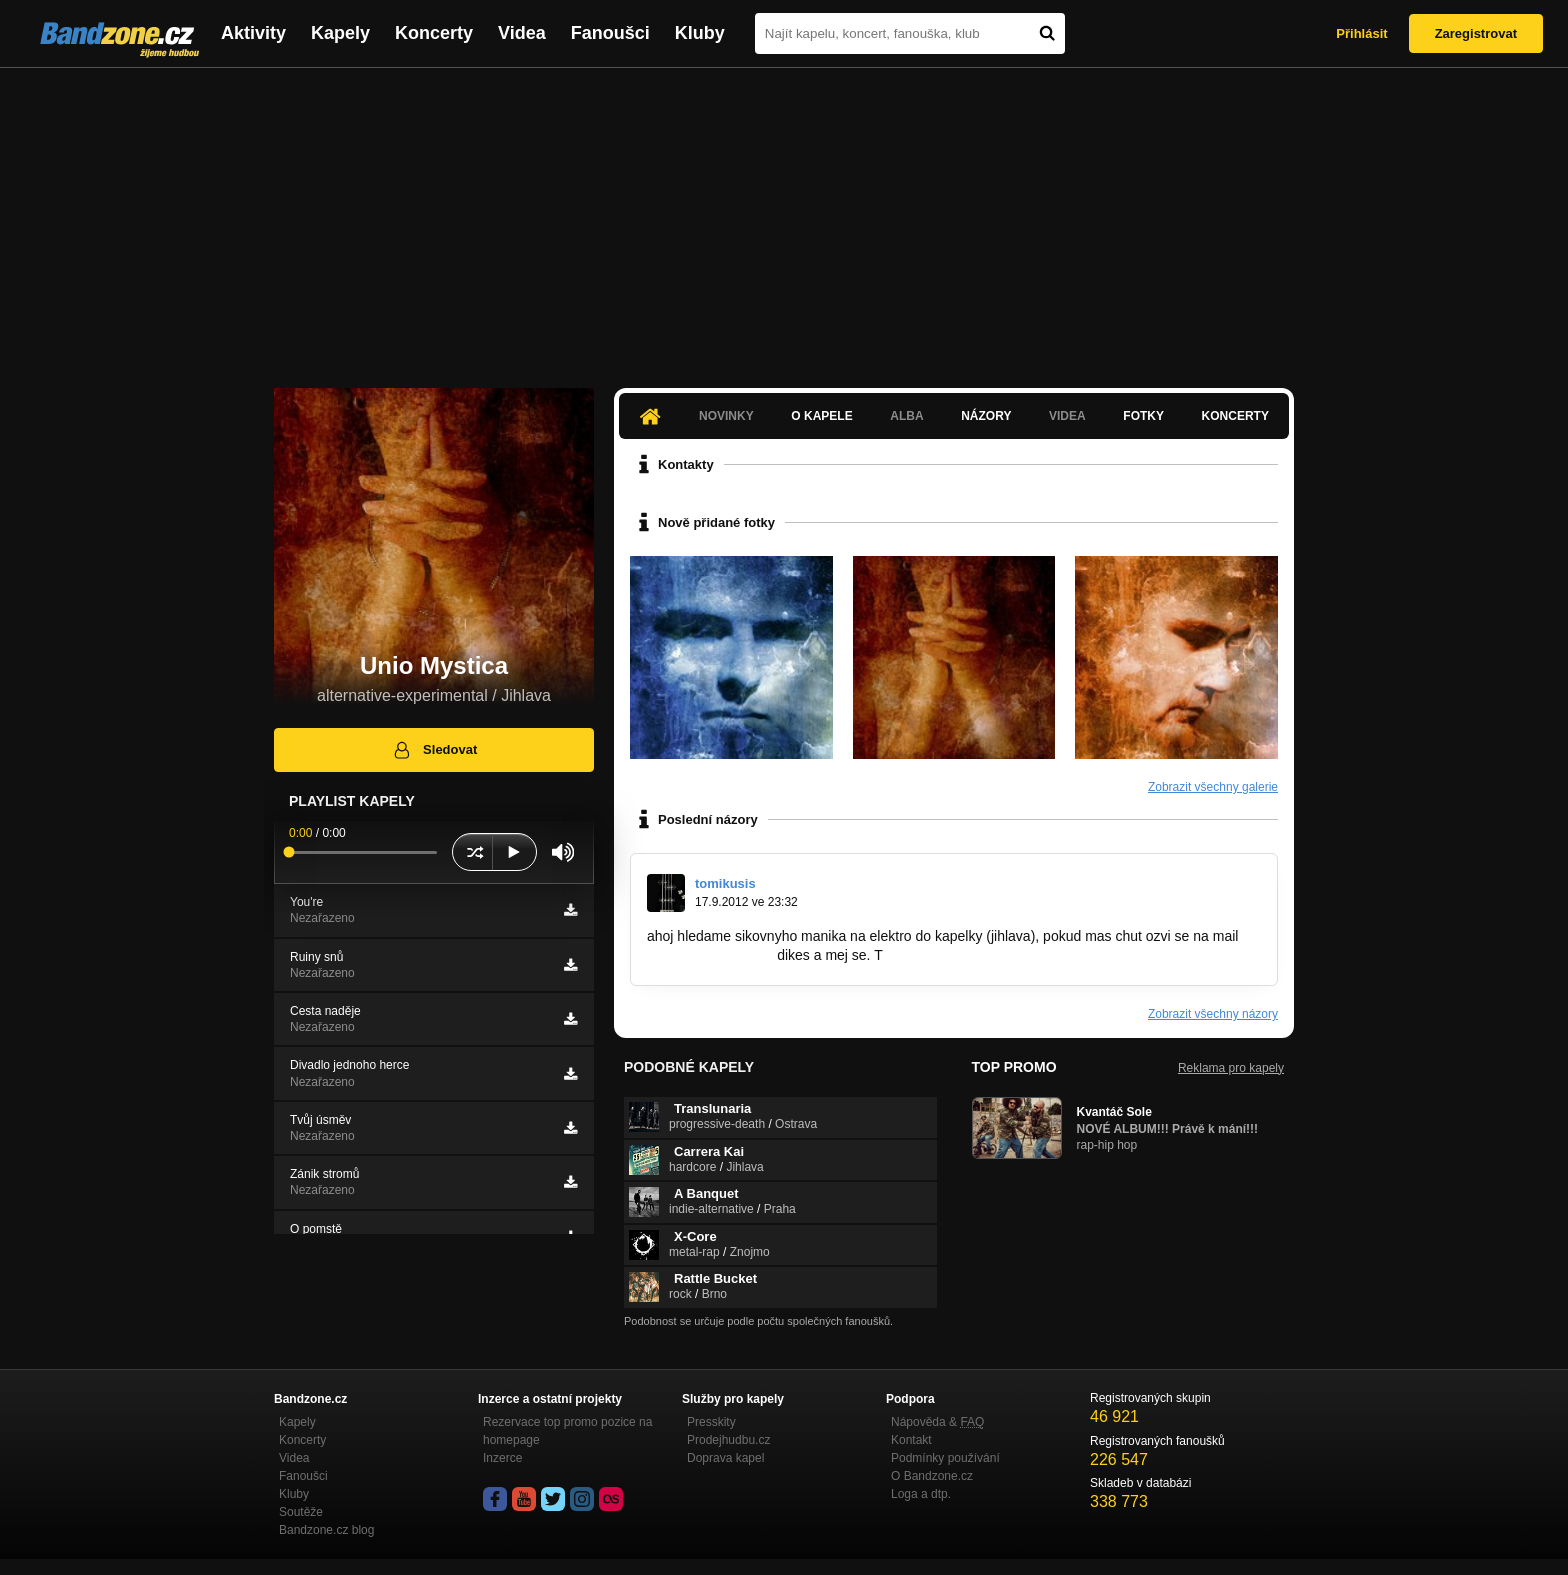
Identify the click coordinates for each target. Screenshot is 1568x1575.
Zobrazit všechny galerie (1213, 787)
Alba (906, 416)
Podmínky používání (945, 1458)
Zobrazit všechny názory (1213, 1014)
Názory (986, 416)
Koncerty (434, 33)
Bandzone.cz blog (326, 1530)
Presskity (711, 1422)
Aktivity (253, 33)
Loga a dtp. (921, 1494)
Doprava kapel (725, 1458)
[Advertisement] (784, 218)
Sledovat (434, 750)
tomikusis (725, 883)
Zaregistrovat (1476, 33)
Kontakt (911, 1440)
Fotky (1143, 416)
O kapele (821, 416)
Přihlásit (1361, 33)
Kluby (700, 33)
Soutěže (301, 1512)
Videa (522, 33)
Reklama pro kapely (1231, 1068)
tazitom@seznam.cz (710, 955)
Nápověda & (937, 1422)
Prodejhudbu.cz (728, 1440)
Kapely (340, 33)
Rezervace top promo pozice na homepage (567, 1431)
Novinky (726, 416)
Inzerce (502, 1458)
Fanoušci (610, 33)
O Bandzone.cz (932, 1476)
